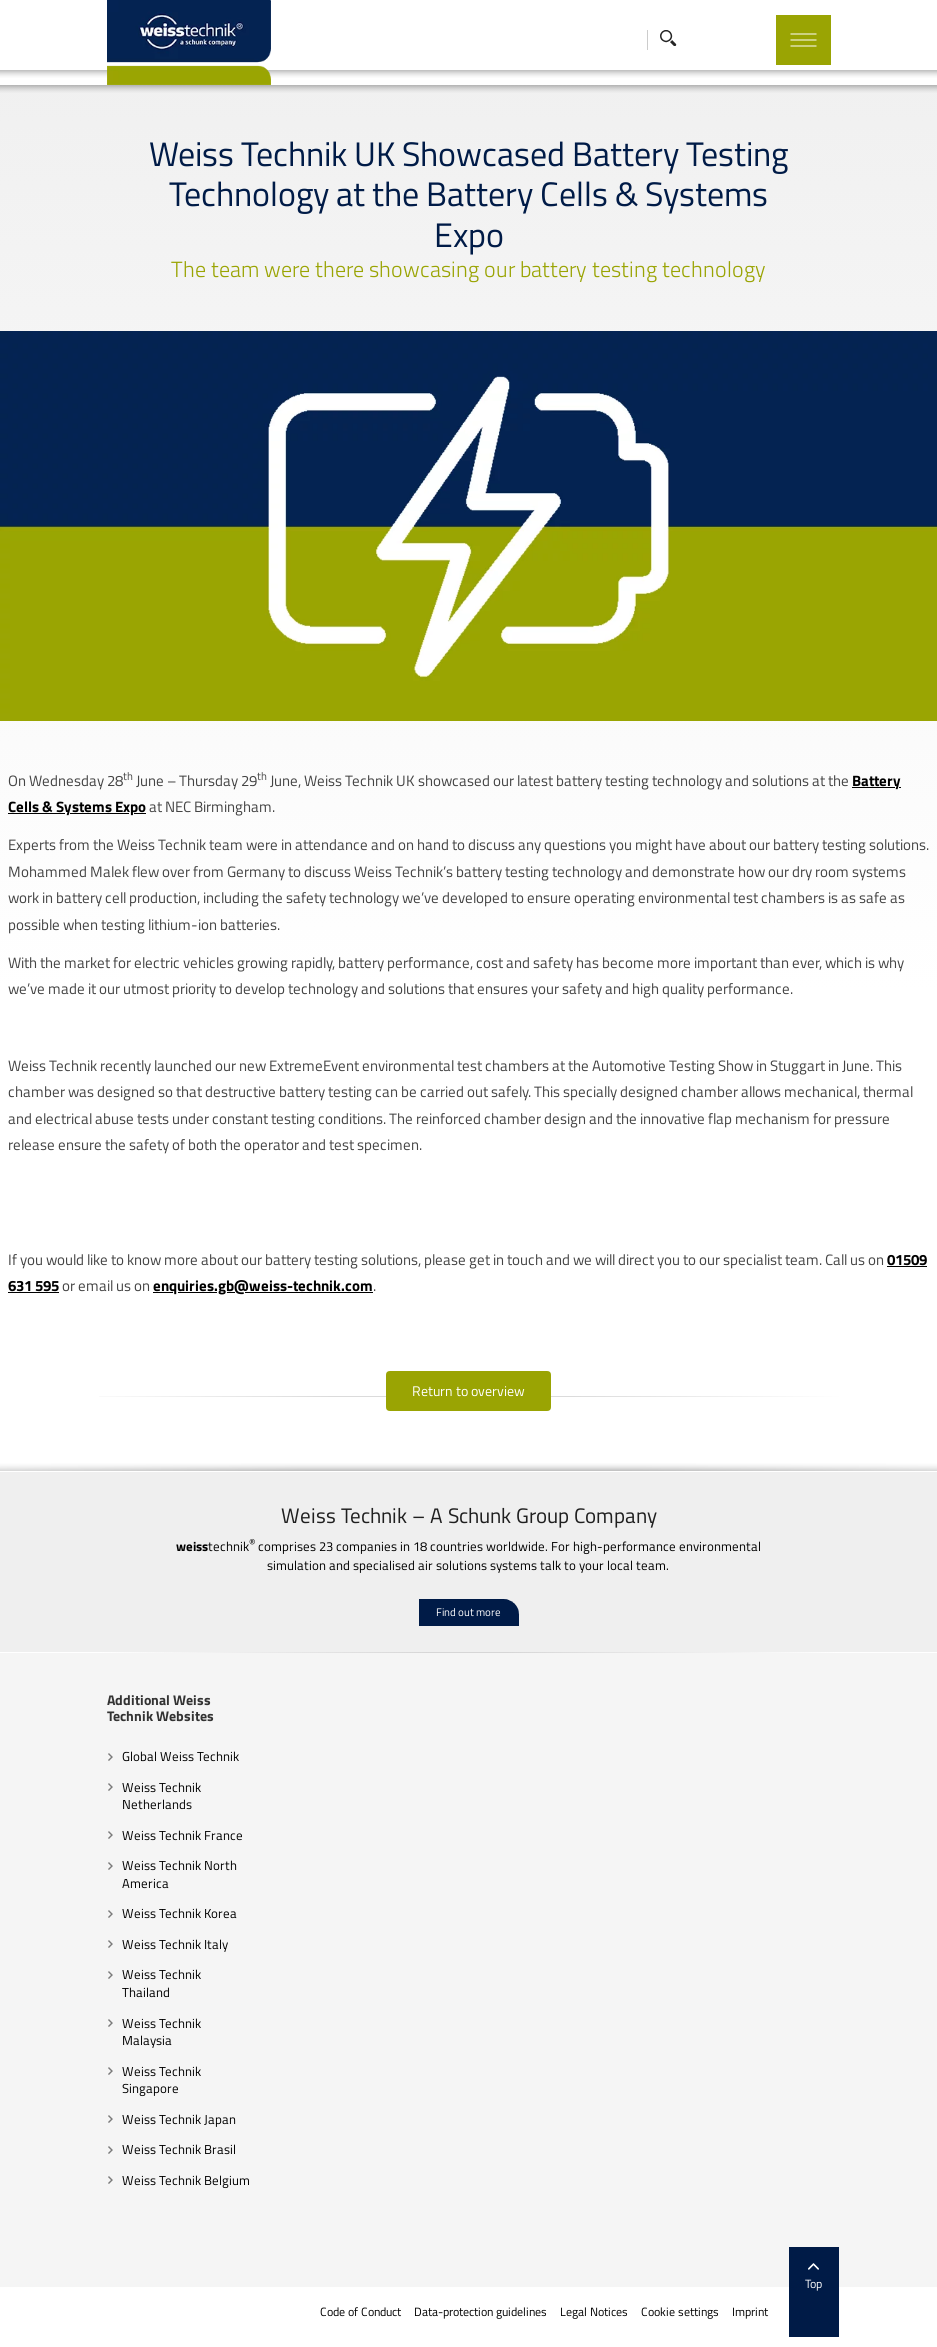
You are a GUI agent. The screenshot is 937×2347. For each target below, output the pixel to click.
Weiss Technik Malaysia (161, 2032)
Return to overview (468, 1390)
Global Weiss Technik (180, 1756)
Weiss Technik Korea (179, 1913)
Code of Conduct (360, 2312)
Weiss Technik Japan (179, 2119)
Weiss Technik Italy (175, 1944)
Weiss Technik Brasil (179, 2149)
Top (813, 2277)
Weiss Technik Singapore (161, 2080)
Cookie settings (680, 2312)
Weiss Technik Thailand (161, 1983)
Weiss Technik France (182, 1835)
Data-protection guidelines (480, 2312)
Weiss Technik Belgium (186, 2180)
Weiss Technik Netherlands (161, 1796)
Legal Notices (594, 2312)
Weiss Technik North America (179, 1874)
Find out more (468, 1612)
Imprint (750, 2312)
